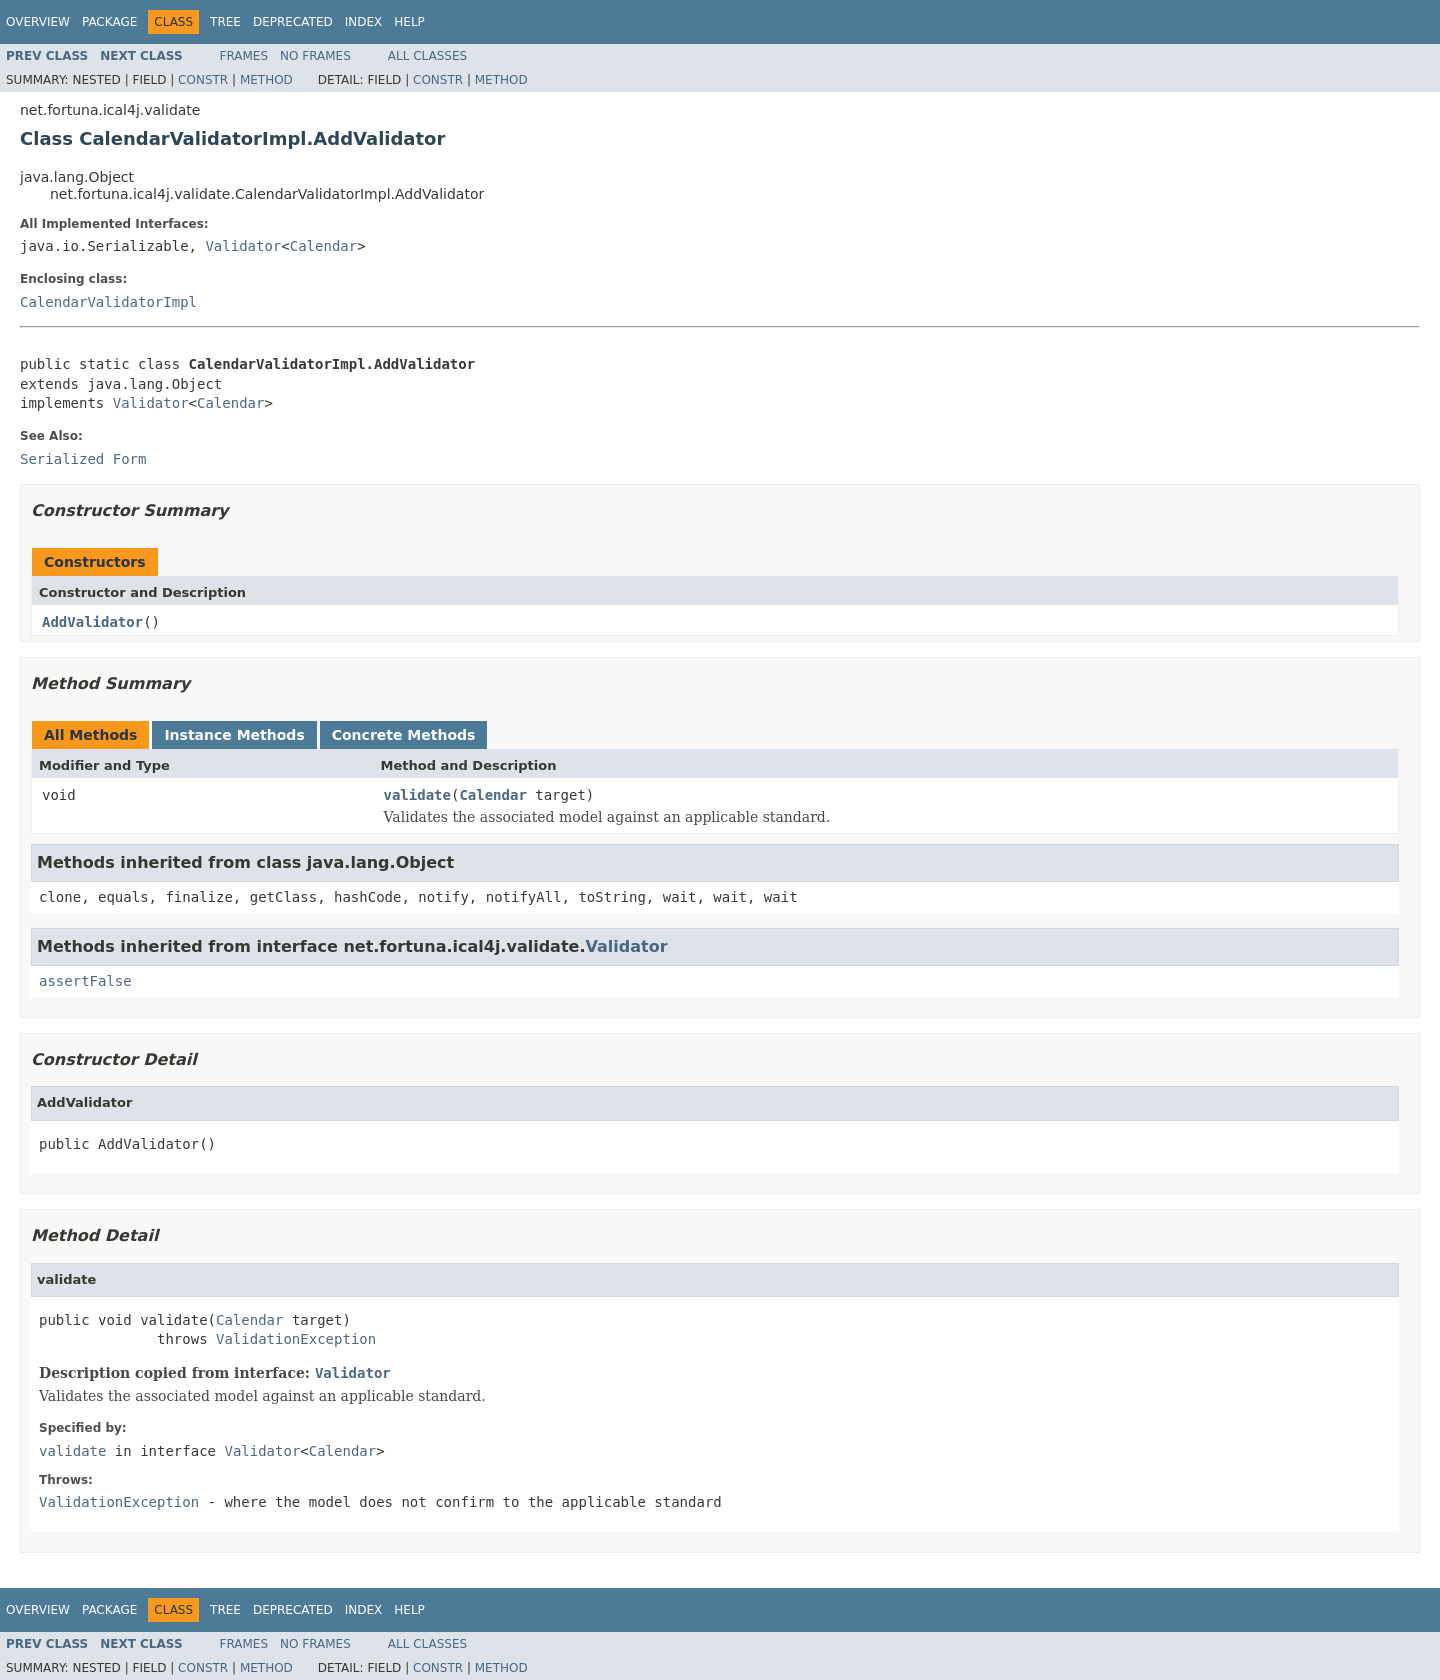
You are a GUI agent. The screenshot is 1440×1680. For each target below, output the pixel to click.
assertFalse (85, 981)
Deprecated (293, 22)
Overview (38, 22)
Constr (203, 80)
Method (266, 80)
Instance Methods (234, 735)
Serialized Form (83, 459)
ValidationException (296, 1339)
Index (364, 22)
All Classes (427, 56)
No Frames (315, 56)
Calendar (323, 246)
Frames (244, 56)
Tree (225, 22)
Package (109, 22)
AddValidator (92, 622)
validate (417, 795)
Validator (243, 246)
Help (409, 22)
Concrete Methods (404, 735)
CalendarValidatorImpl (108, 302)
